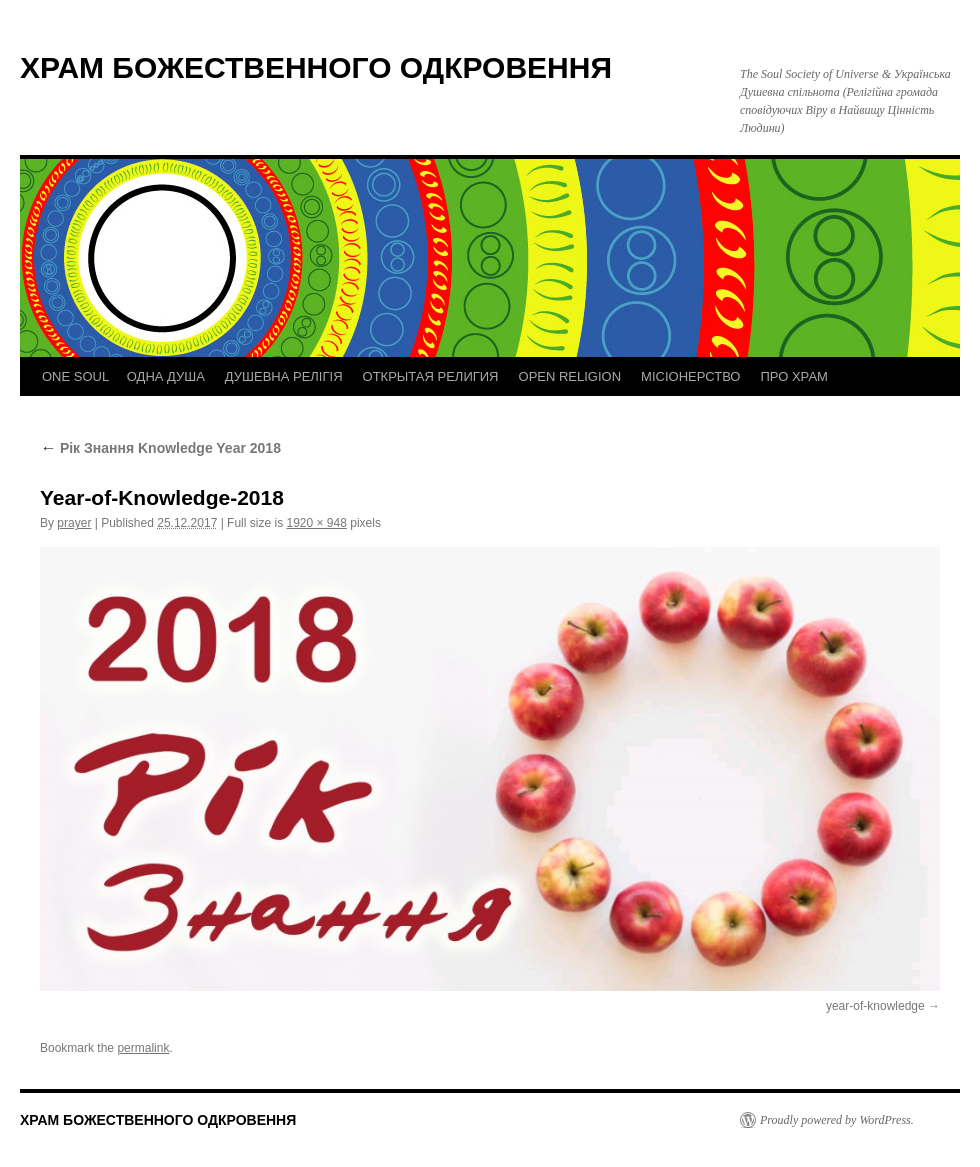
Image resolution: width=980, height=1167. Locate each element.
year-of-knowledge (875, 1006)
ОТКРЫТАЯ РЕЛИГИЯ (431, 376)
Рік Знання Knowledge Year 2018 (160, 448)
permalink (143, 1048)
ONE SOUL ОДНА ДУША (123, 376)
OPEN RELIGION (570, 376)
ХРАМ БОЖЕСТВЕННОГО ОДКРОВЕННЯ (316, 67)
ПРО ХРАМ (793, 376)
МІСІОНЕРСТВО (690, 376)
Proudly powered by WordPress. (837, 1120)
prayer (74, 523)
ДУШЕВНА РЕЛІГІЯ (284, 376)
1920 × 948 (316, 523)
